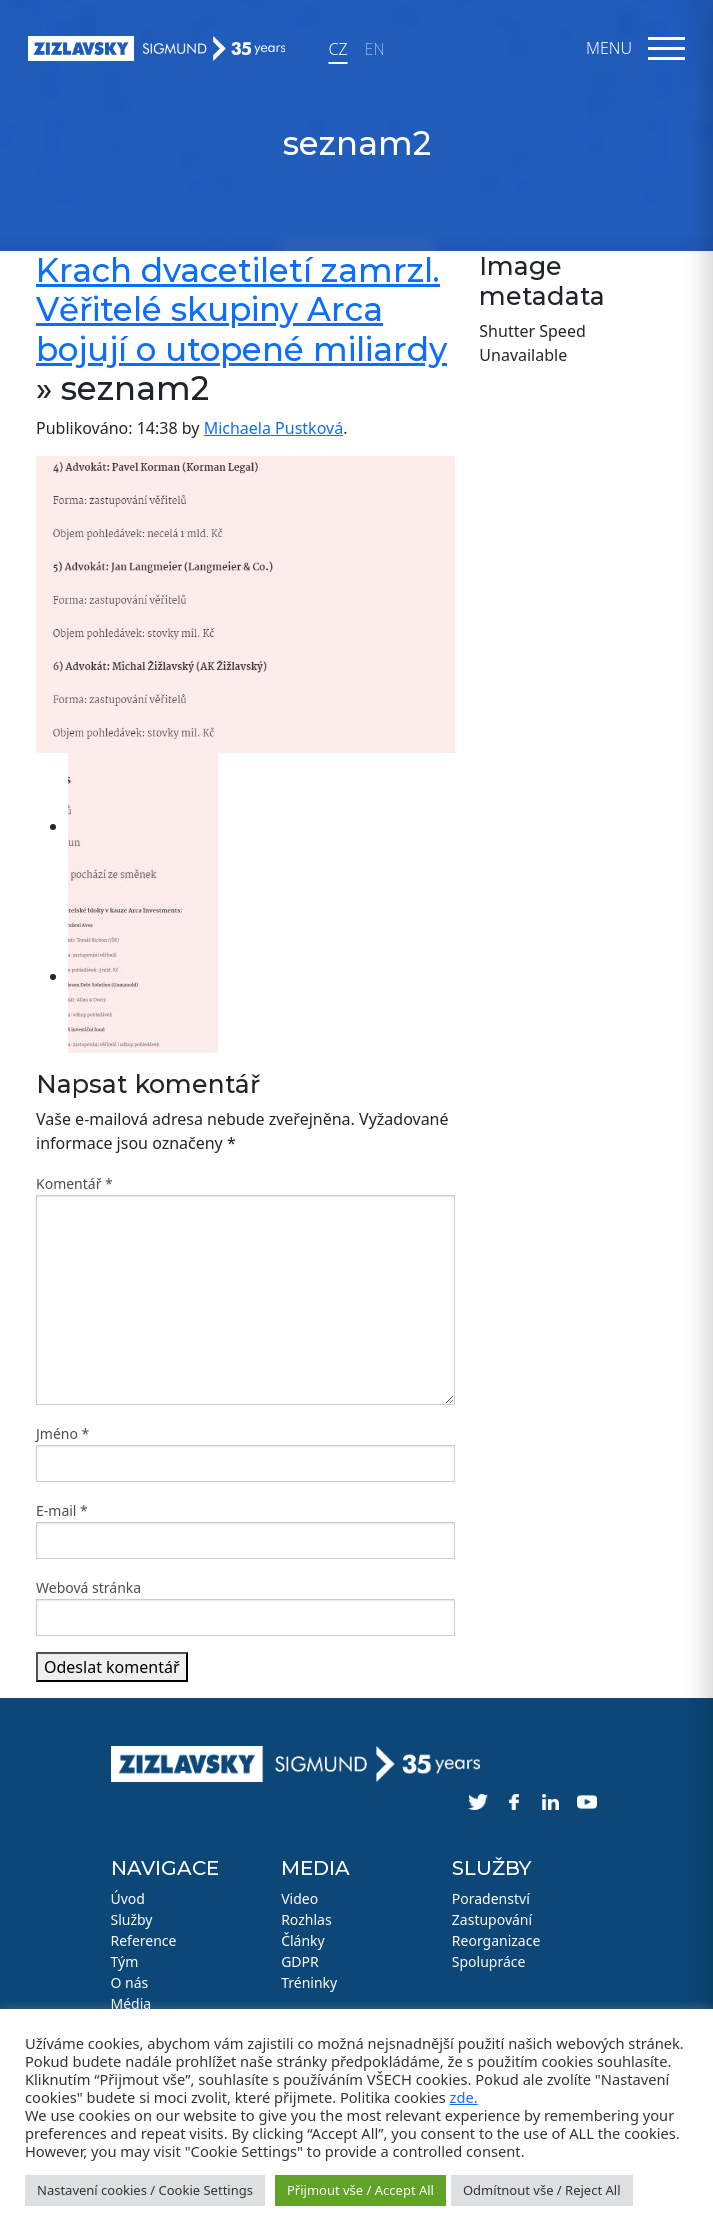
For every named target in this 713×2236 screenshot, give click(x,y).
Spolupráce (489, 1961)
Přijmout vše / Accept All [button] (360, 2190)
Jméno (62, 1433)
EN (375, 49)
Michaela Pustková (274, 428)
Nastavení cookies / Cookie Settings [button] (145, 2190)
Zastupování (492, 1919)
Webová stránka (88, 1587)
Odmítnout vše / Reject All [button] (542, 2190)
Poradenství (491, 1898)
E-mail (62, 1510)
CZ (337, 49)
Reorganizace (496, 1940)
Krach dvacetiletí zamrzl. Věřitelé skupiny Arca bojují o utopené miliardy (241, 309)
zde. (464, 2097)
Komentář (74, 1183)
